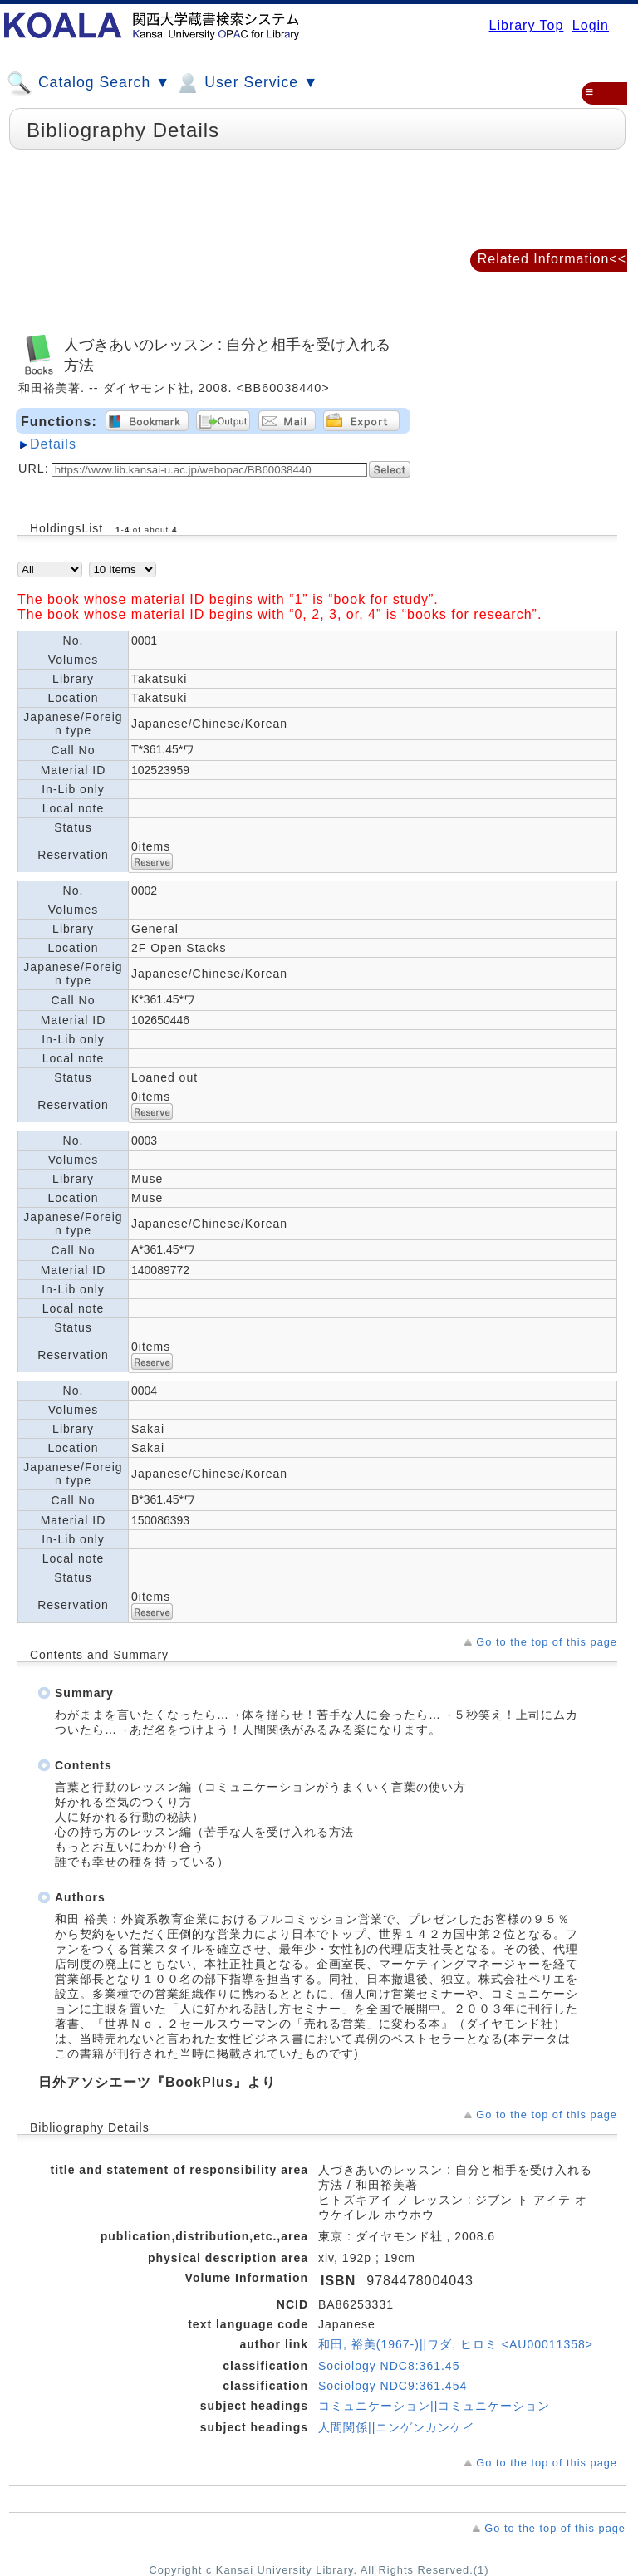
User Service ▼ (246, 83)
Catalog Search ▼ (88, 83)
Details (53, 444)
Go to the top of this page (546, 1642)
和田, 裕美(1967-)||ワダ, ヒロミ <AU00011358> (455, 2344)
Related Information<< (552, 259)
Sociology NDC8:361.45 (388, 2365)
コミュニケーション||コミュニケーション (434, 2405)
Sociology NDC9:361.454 (392, 2385)
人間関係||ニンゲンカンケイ (396, 2427)
